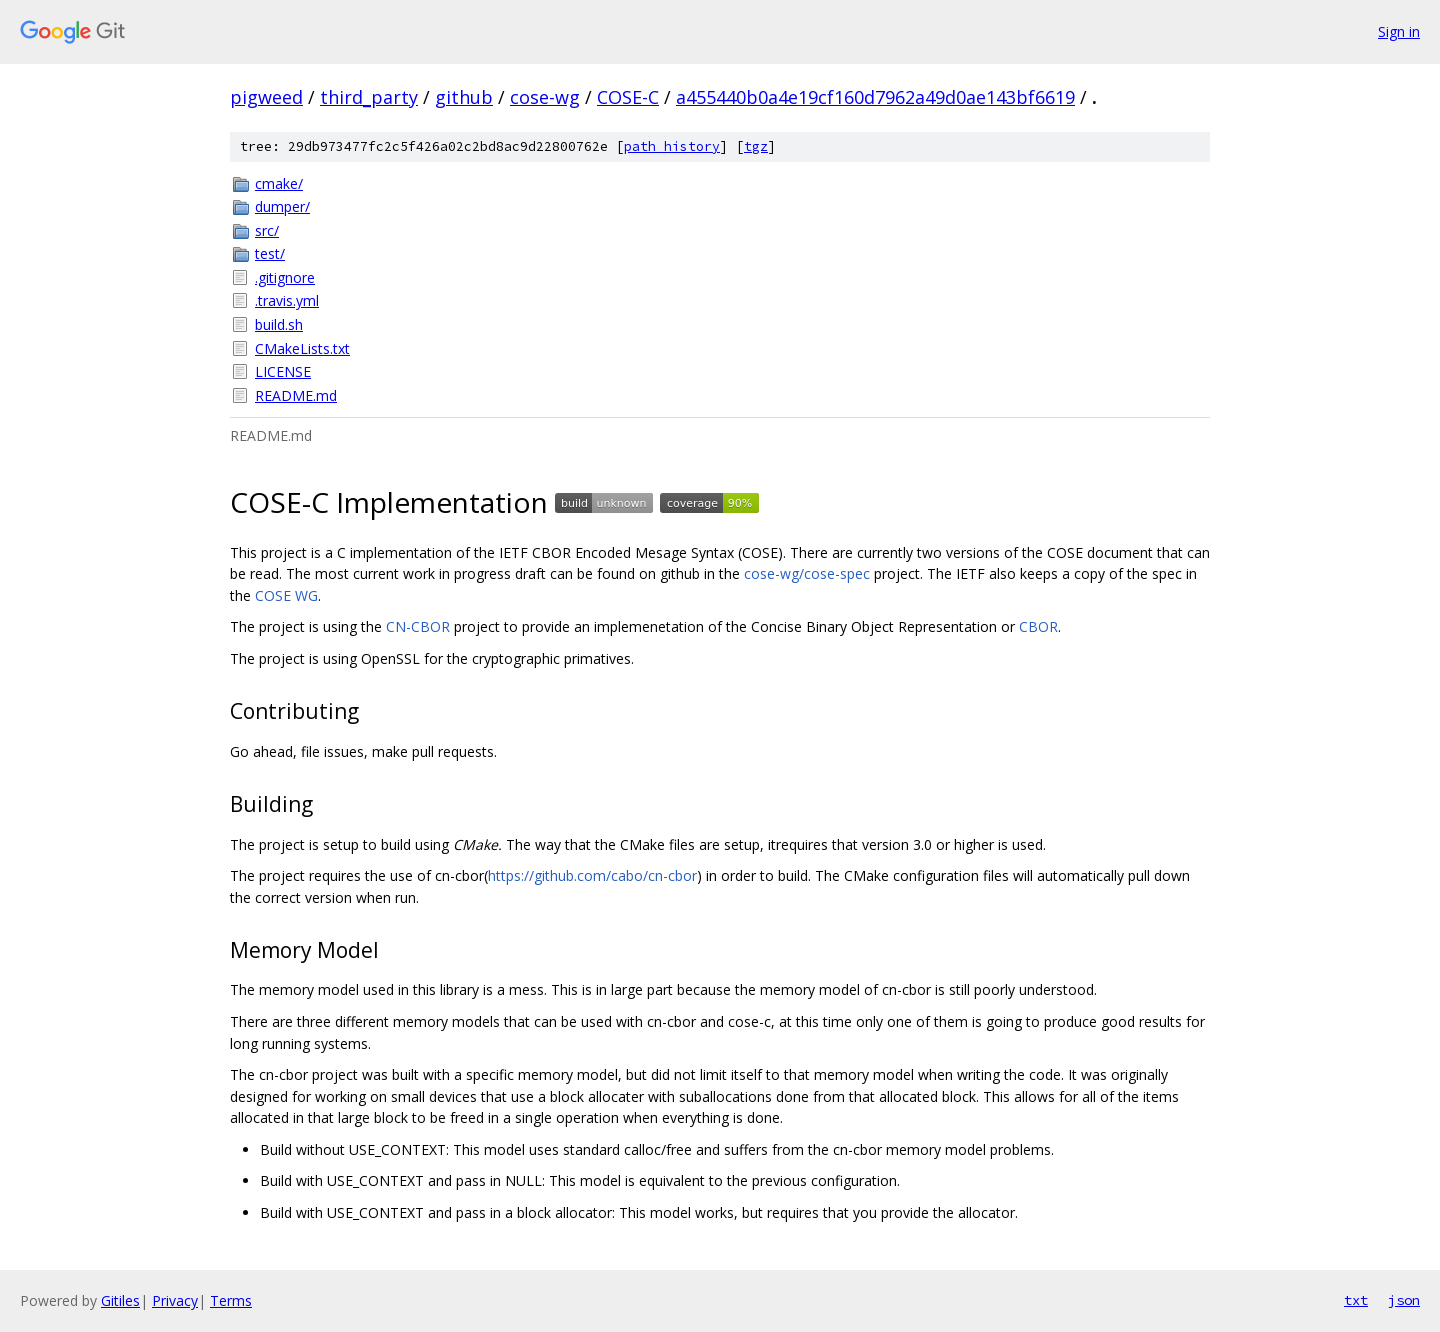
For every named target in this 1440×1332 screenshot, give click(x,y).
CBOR (1038, 626)
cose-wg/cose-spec (807, 573)
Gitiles (120, 1300)
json (1404, 1300)
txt (1356, 1300)
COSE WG (286, 595)
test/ (270, 253)
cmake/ (279, 183)
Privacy (175, 1300)
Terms (231, 1300)
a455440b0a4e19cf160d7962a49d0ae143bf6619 (875, 97)
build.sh (279, 324)
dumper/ (282, 206)
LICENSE (283, 371)
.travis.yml (287, 300)
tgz (756, 146)
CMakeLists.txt (302, 348)
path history (672, 146)
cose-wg (545, 97)
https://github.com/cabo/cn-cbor (592, 875)
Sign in (1399, 31)
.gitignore (285, 277)
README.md (296, 395)
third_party (369, 97)
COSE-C (628, 97)
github (464, 97)
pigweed (266, 97)
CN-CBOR (418, 626)
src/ (267, 230)
